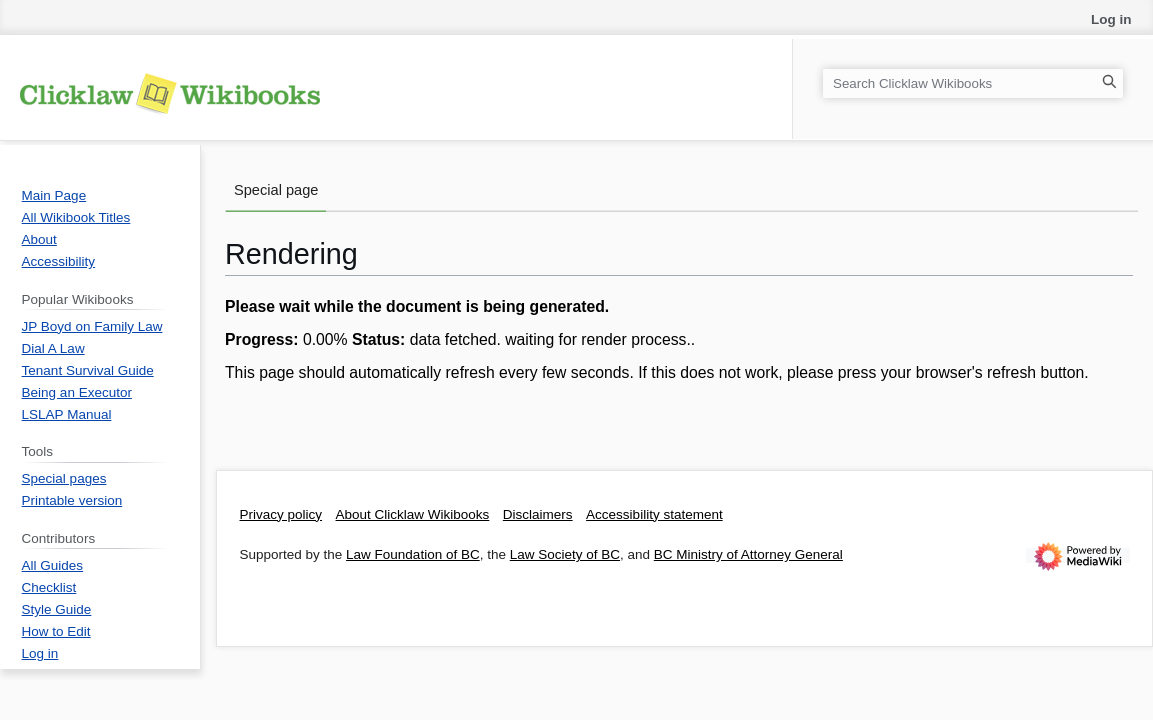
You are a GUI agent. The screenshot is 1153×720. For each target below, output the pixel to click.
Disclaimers (538, 514)
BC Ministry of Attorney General (748, 554)
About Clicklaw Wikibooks (413, 514)
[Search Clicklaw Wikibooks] (973, 83)
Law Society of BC (565, 554)
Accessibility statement (654, 514)
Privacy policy (281, 514)
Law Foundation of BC (413, 554)
